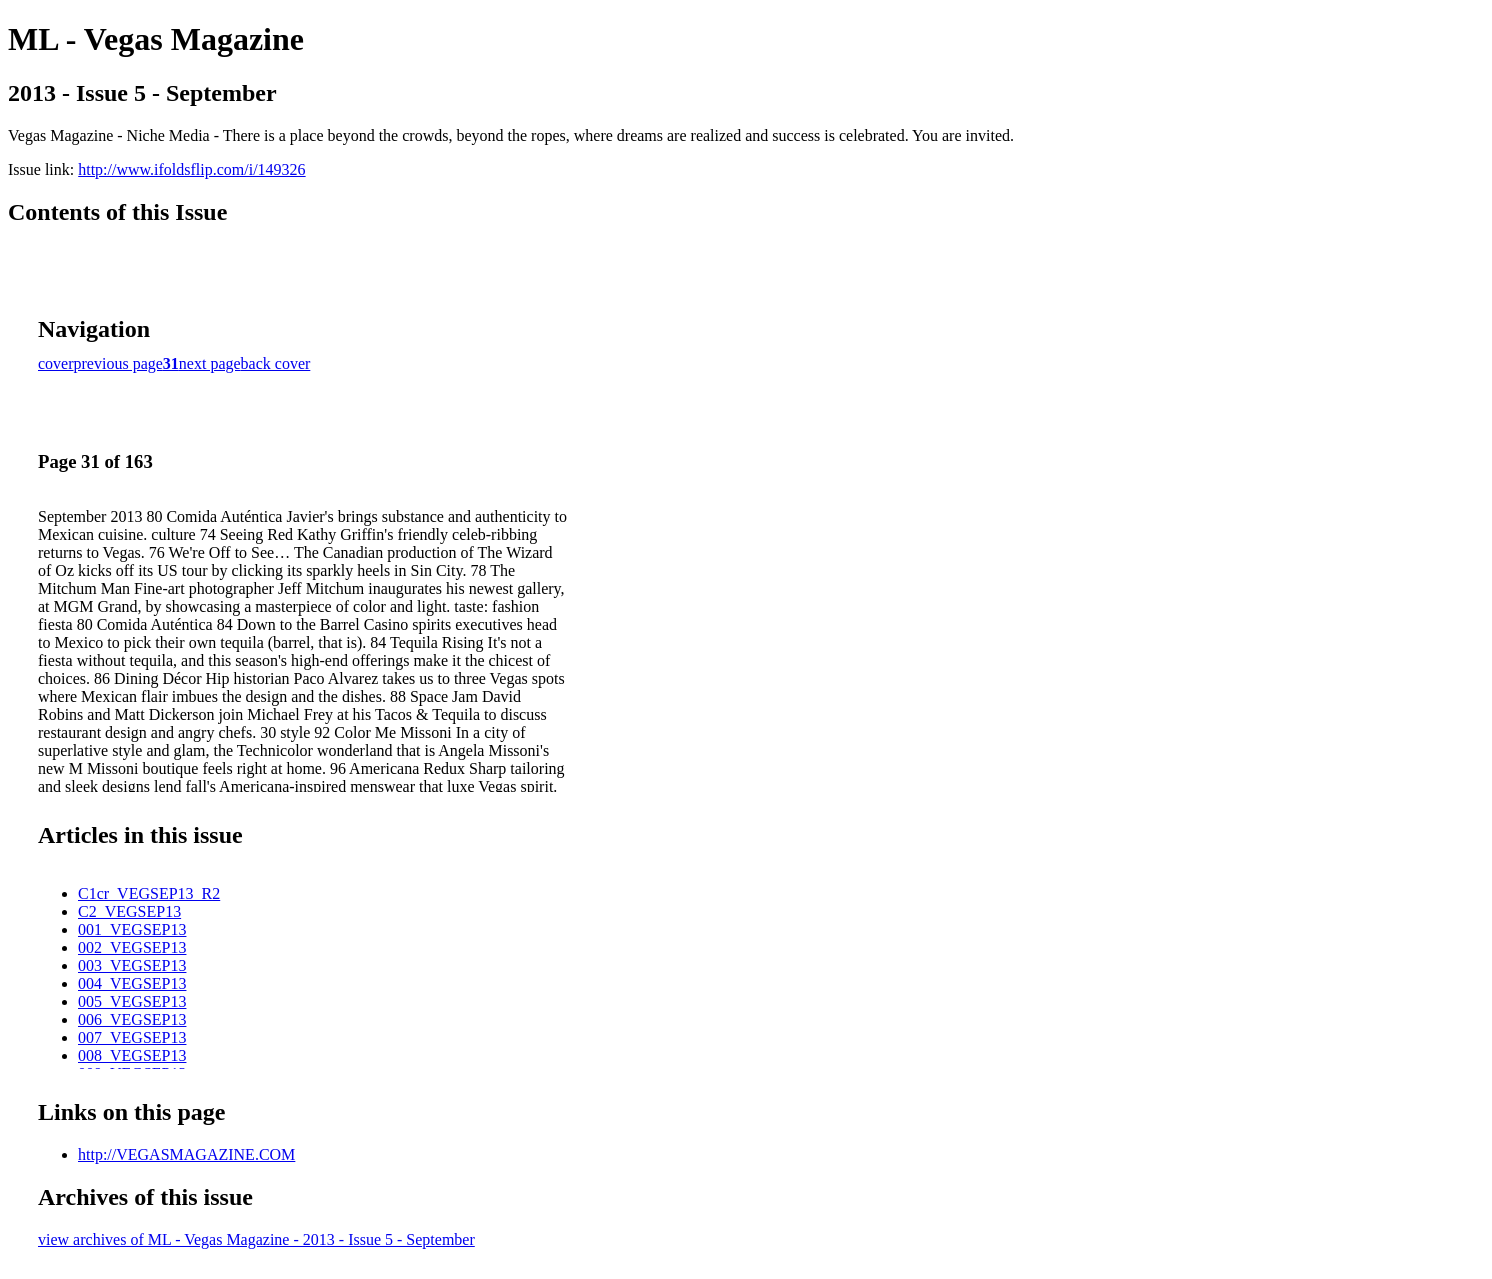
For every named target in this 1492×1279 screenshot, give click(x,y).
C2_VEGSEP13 (129, 911)
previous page (118, 363)
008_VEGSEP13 (132, 1055)
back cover (276, 363)
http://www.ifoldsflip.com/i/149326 (191, 169)
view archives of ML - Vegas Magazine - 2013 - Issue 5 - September (256, 1239)
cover (56, 363)
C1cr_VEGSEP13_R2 (149, 893)
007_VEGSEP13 (132, 1037)
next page (210, 363)
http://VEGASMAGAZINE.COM (186, 1154)
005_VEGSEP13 (132, 1001)
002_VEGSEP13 (132, 947)
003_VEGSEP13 (132, 965)
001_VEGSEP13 (132, 929)
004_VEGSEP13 (132, 983)
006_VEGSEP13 (132, 1019)
